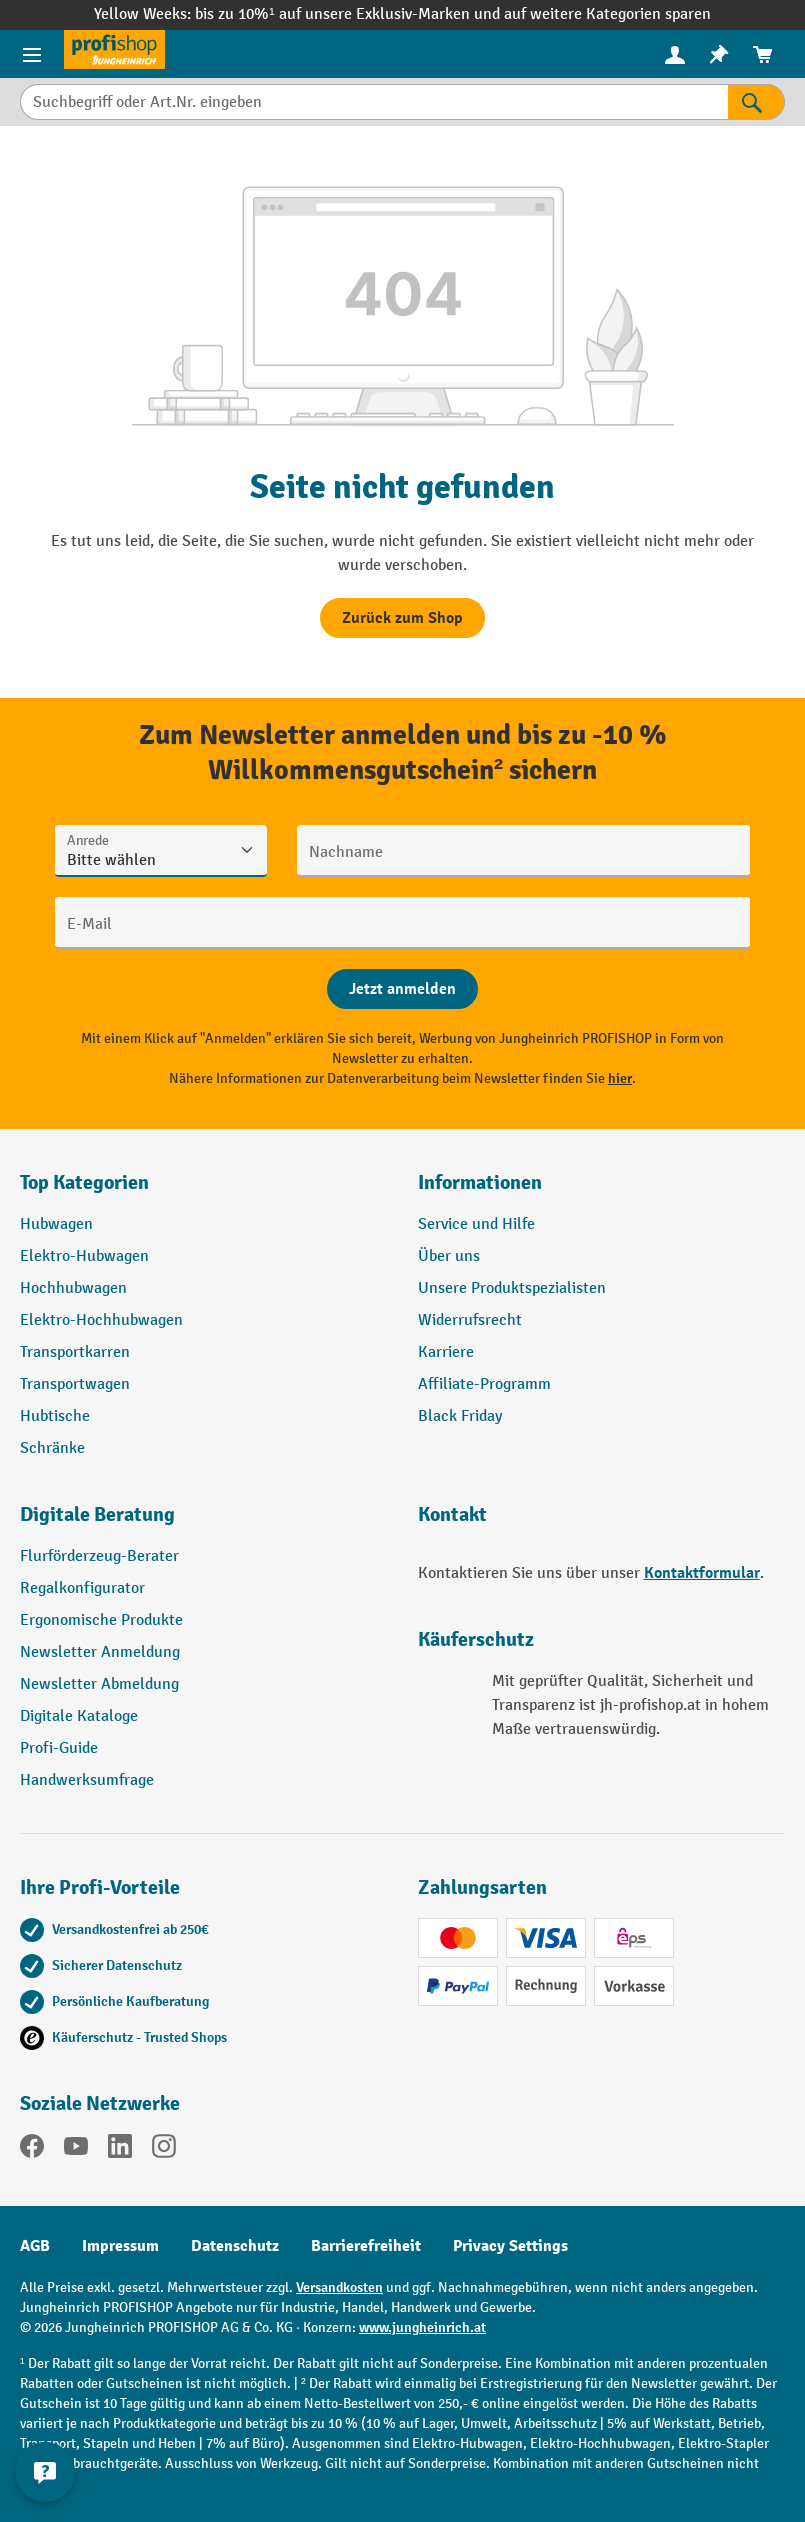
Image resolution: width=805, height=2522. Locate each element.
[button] (204, 1523)
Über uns (449, 1256)
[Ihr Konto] (675, 54)
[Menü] (32, 54)
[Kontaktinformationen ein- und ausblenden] (45, 2472)
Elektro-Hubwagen (84, 1256)
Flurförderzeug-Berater (99, 1556)
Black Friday (460, 1416)
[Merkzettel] (719, 54)
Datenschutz (235, 2246)
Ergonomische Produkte (101, 1620)
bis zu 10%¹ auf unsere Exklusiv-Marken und (349, 14)
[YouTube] (76, 2150)
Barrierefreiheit (366, 2246)
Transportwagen (75, 1384)
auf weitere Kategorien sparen (607, 14)
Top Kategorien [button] (84, 1182)
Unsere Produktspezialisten (512, 1288)
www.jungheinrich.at (422, 2327)
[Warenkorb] (763, 54)
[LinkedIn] (120, 2150)
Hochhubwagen (73, 1288)
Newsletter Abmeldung (99, 1684)
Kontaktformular (702, 1573)
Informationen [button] (480, 1182)
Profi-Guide (59, 1748)
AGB (35, 2246)
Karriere (446, 1352)
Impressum (120, 2246)
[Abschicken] (402, 989)
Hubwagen (56, 1224)
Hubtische (55, 1416)
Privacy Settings (510, 2246)
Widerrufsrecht (470, 1320)
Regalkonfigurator (82, 1588)
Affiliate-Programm (484, 1384)
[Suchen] (756, 102)
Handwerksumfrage (87, 1780)
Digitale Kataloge (79, 1716)
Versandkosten (339, 2287)
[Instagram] (164, 2150)
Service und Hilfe (476, 1224)
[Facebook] (32, 2150)
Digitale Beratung (97, 1514)
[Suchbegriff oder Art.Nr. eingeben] (374, 102)
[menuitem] (675, 54)
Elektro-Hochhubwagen (101, 1320)
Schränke (52, 1448)
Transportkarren (75, 1352)
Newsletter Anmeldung (100, 1652)
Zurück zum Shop (402, 618)
